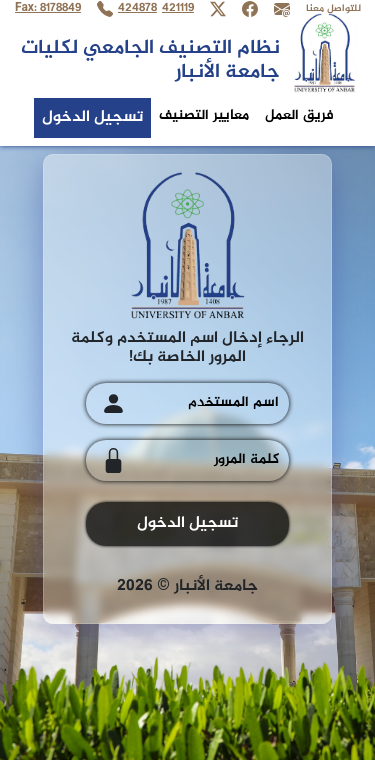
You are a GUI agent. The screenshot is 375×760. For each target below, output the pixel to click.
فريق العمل (299, 116)
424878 (137, 9)
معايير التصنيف (204, 116)
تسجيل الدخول (92, 117)
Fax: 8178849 (48, 9)
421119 (178, 9)
